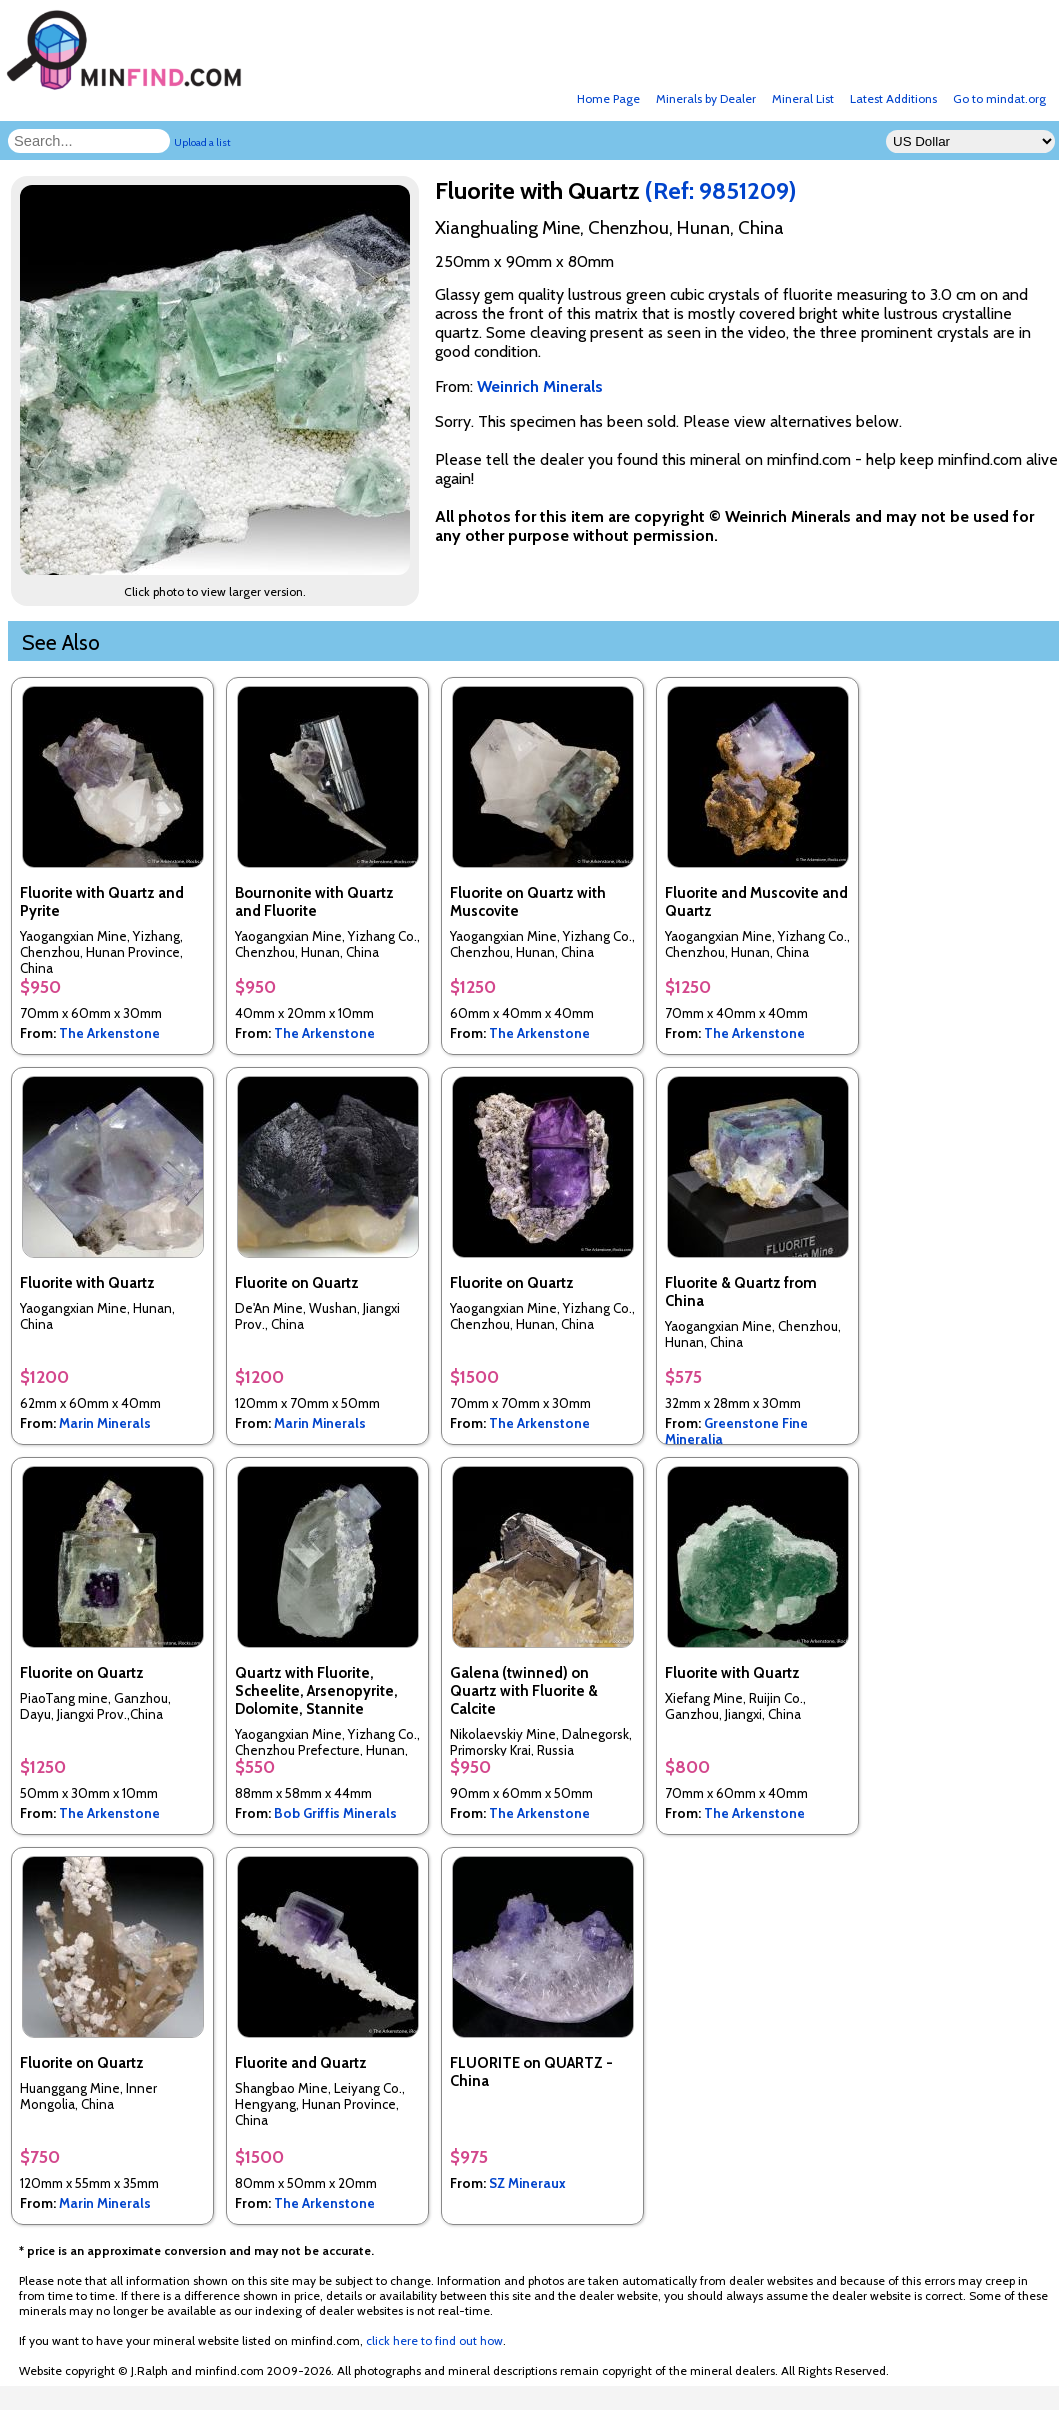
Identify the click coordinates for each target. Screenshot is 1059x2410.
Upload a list (202, 142)
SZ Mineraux (527, 2183)
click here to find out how (434, 2340)
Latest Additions (893, 98)
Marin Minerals (105, 1423)
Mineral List (803, 98)
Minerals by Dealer (706, 98)
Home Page (608, 98)
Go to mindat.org (999, 98)
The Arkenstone (109, 1033)
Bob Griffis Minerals (335, 1813)
